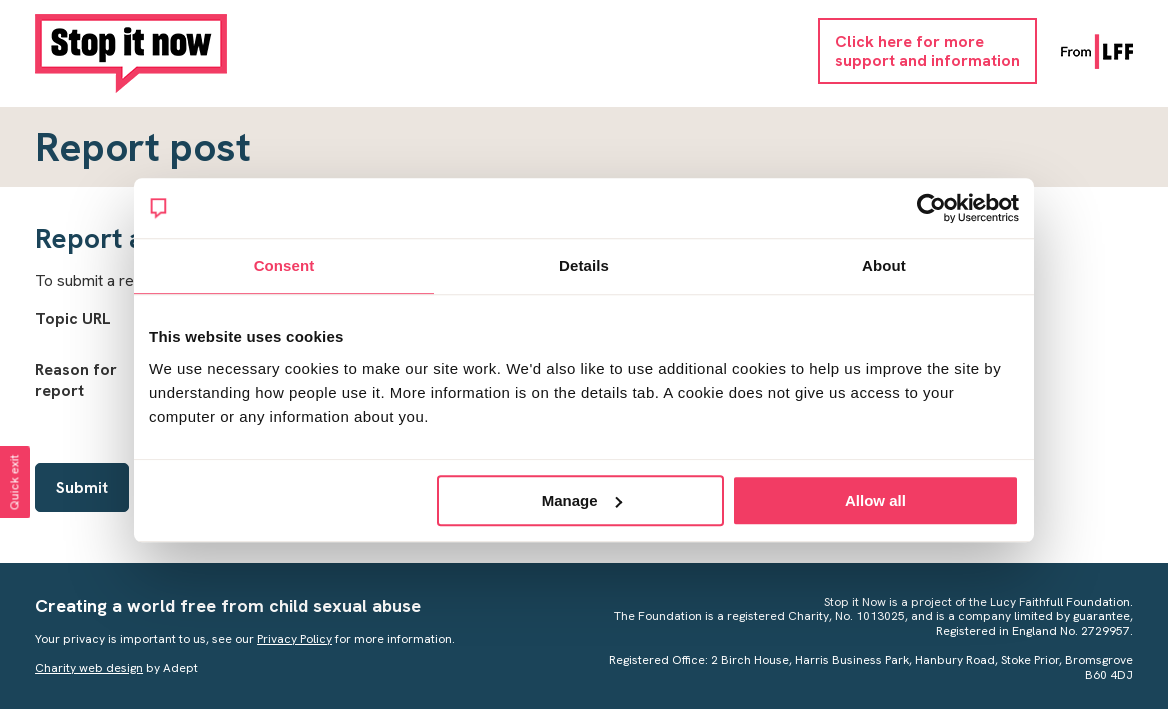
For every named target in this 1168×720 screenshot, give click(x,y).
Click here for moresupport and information (927, 51)
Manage (582, 500)
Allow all (875, 500)
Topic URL (73, 318)
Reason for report (76, 380)
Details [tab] (584, 265)
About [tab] (884, 265)
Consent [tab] (284, 265)
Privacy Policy (294, 639)
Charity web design (89, 668)
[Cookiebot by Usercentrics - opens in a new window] (931, 208)
